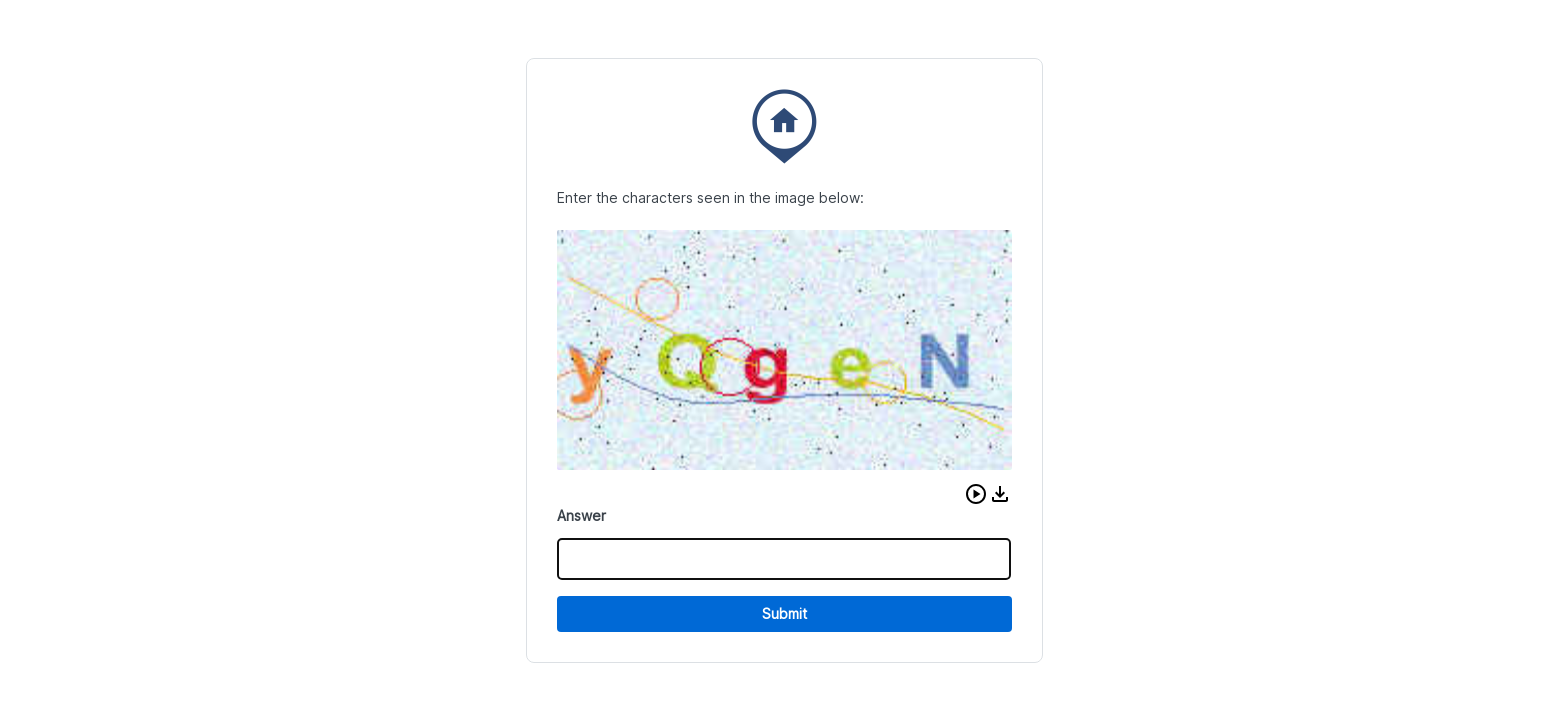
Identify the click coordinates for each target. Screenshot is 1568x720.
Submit (784, 613)
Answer (581, 515)
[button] (976, 494)
